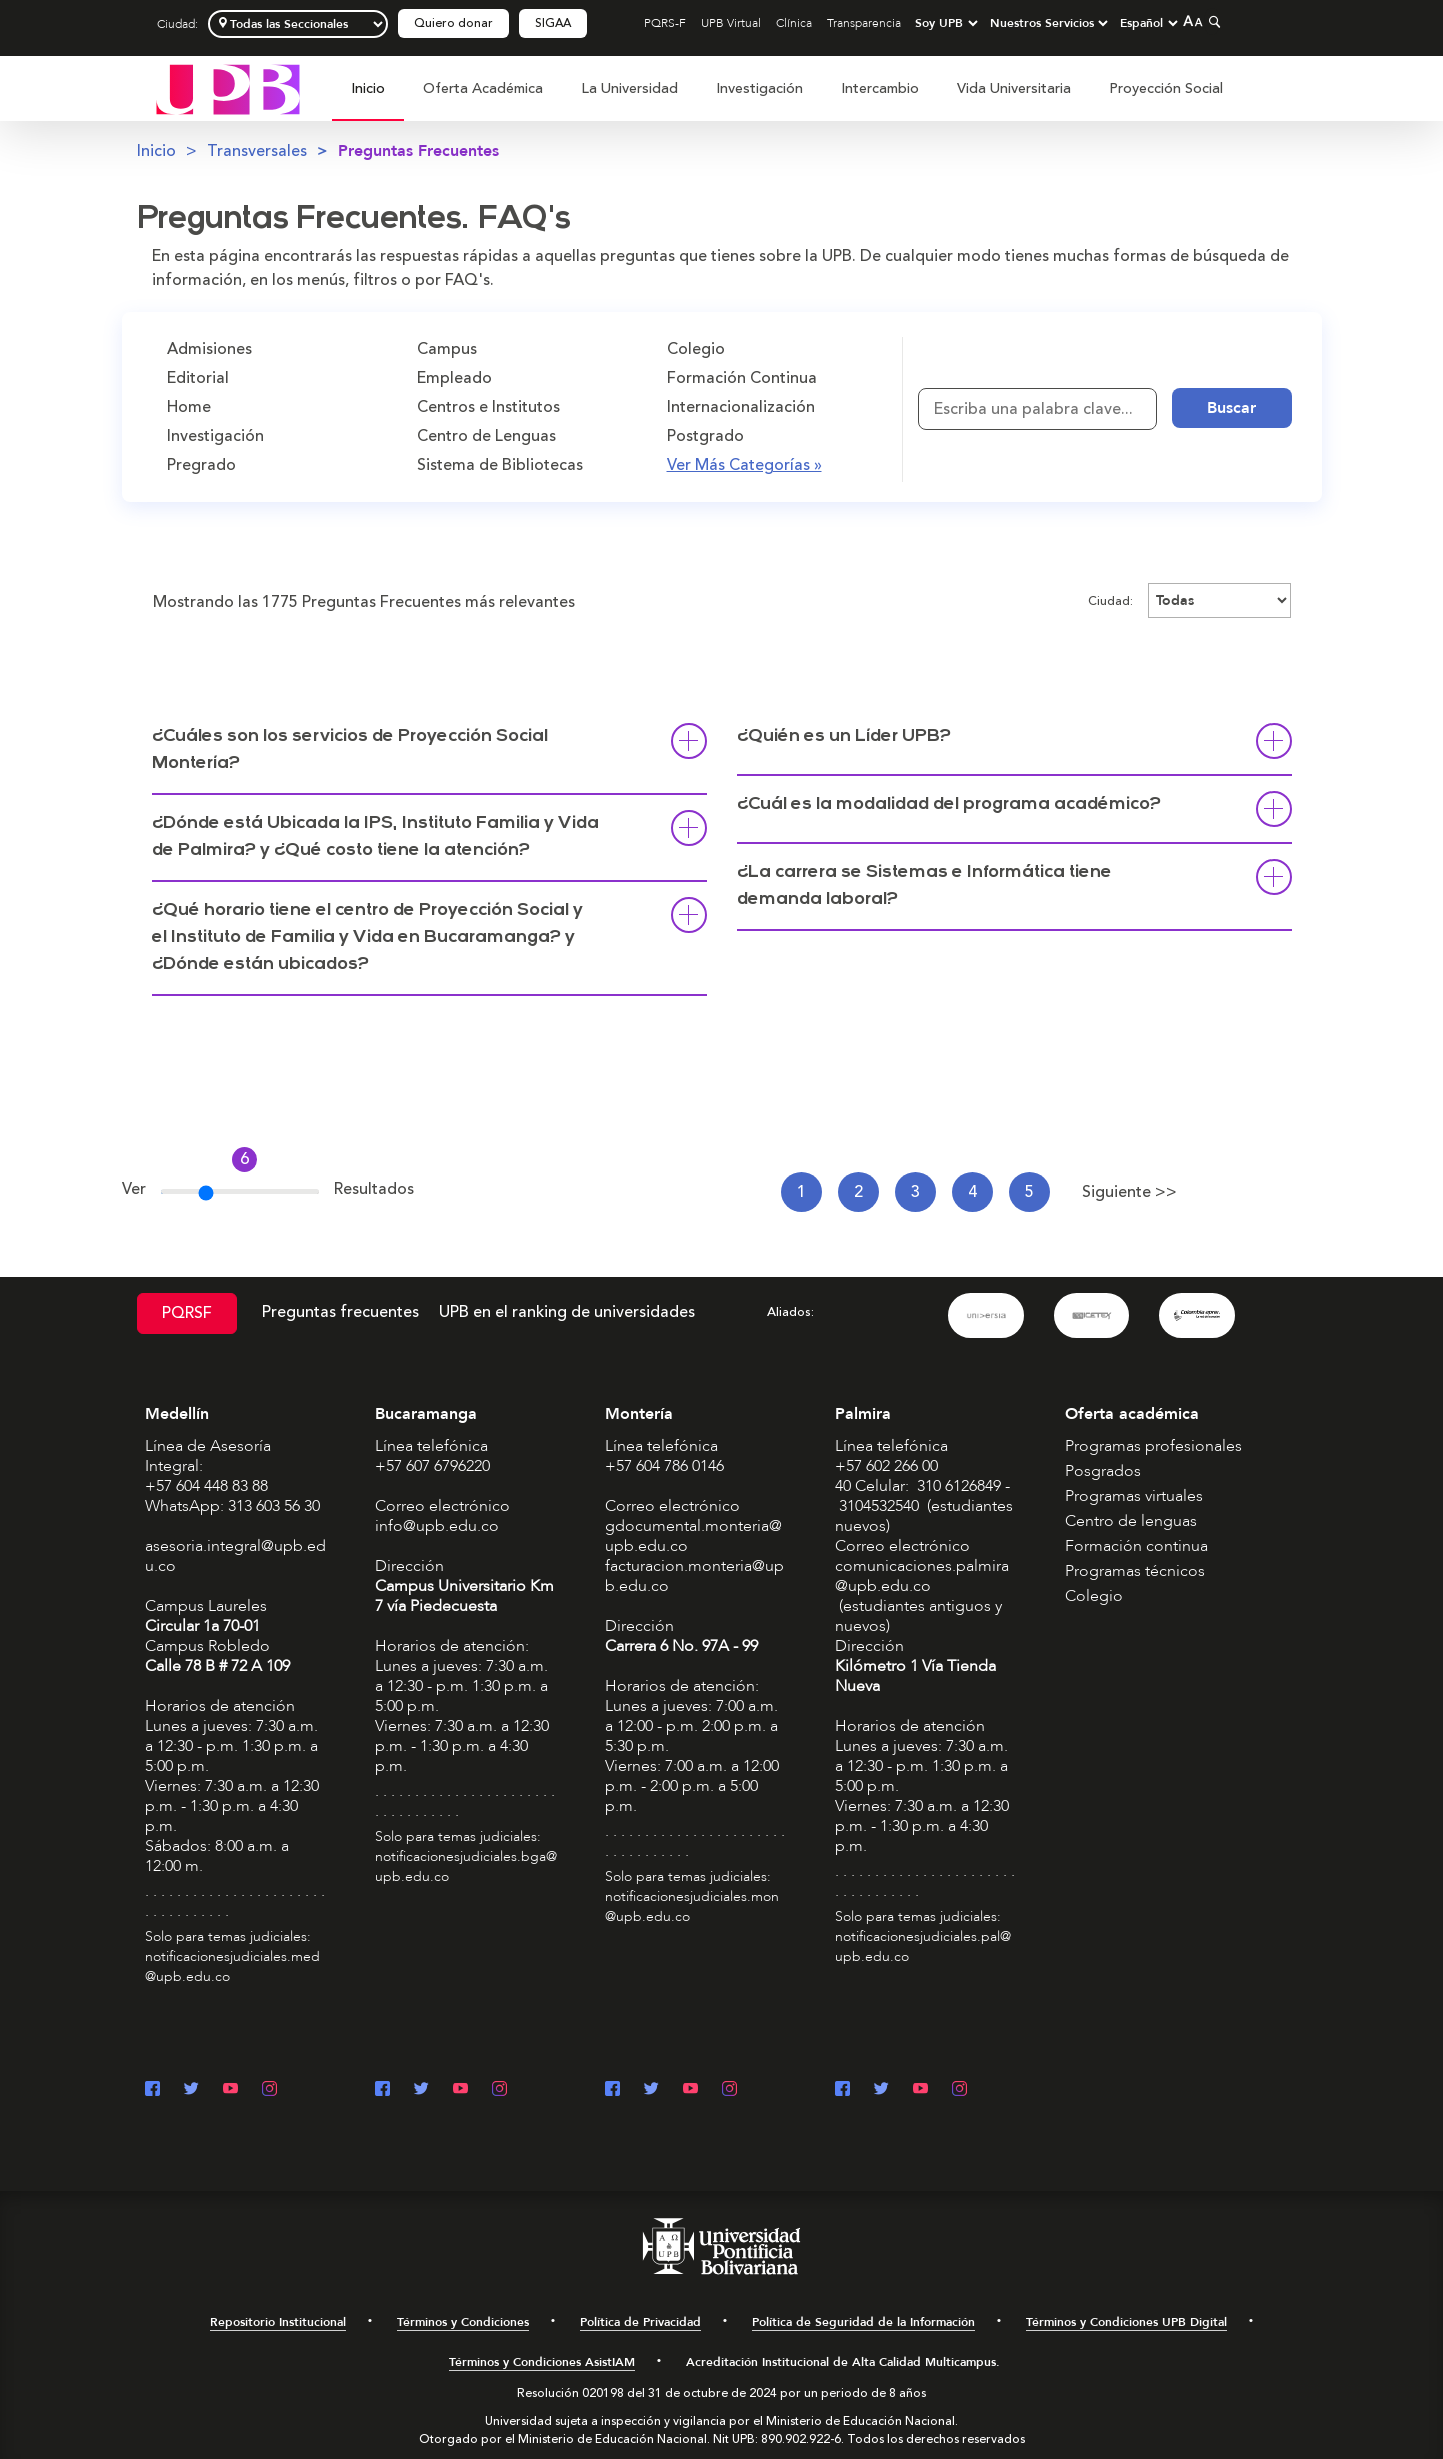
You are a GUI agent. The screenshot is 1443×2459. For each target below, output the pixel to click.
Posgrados (1103, 1471)
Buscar (1231, 408)
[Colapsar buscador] (1212, 21)
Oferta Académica (483, 88)
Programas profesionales (1153, 1446)
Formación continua (1136, 1546)
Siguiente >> (1129, 1192)
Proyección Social (1166, 88)
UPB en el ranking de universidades (567, 1312)
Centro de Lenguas (486, 436)
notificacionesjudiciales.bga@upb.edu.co (466, 1866)
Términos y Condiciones (463, 2322)
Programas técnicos (1135, 1571)
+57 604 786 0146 (664, 1466)
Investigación (759, 88)
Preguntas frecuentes (340, 1312)
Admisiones (209, 349)
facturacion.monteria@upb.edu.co (694, 1576)
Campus (447, 349)
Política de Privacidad (640, 2322)
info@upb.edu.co (437, 1526)
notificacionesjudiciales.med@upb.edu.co (232, 1966)
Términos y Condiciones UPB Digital (1126, 2322)
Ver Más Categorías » (744, 465)
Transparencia (864, 23)
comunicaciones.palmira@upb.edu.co (922, 1576)
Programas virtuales (1134, 1496)
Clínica (794, 23)
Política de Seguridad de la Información (863, 2322)
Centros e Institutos (488, 407)
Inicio (368, 88)
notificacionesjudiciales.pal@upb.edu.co (923, 1946)
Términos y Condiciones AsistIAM (542, 2362)
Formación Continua (742, 378)
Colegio (696, 349)
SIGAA (553, 23)
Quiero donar (453, 23)
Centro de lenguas (1131, 1521)
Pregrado (201, 465)
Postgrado (705, 436)
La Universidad (629, 88)
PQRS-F (665, 23)
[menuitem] (368, 99)
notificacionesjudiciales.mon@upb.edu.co (692, 1906)
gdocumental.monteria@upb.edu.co (693, 1536)
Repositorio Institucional (278, 2322)
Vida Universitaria (1014, 88)
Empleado (454, 378)
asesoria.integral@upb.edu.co (235, 1556)
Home (189, 407)
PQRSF (187, 1313)
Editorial (198, 378)
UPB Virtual (731, 23)
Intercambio (880, 88)
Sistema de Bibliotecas (500, 465)
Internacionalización (741, 407)
